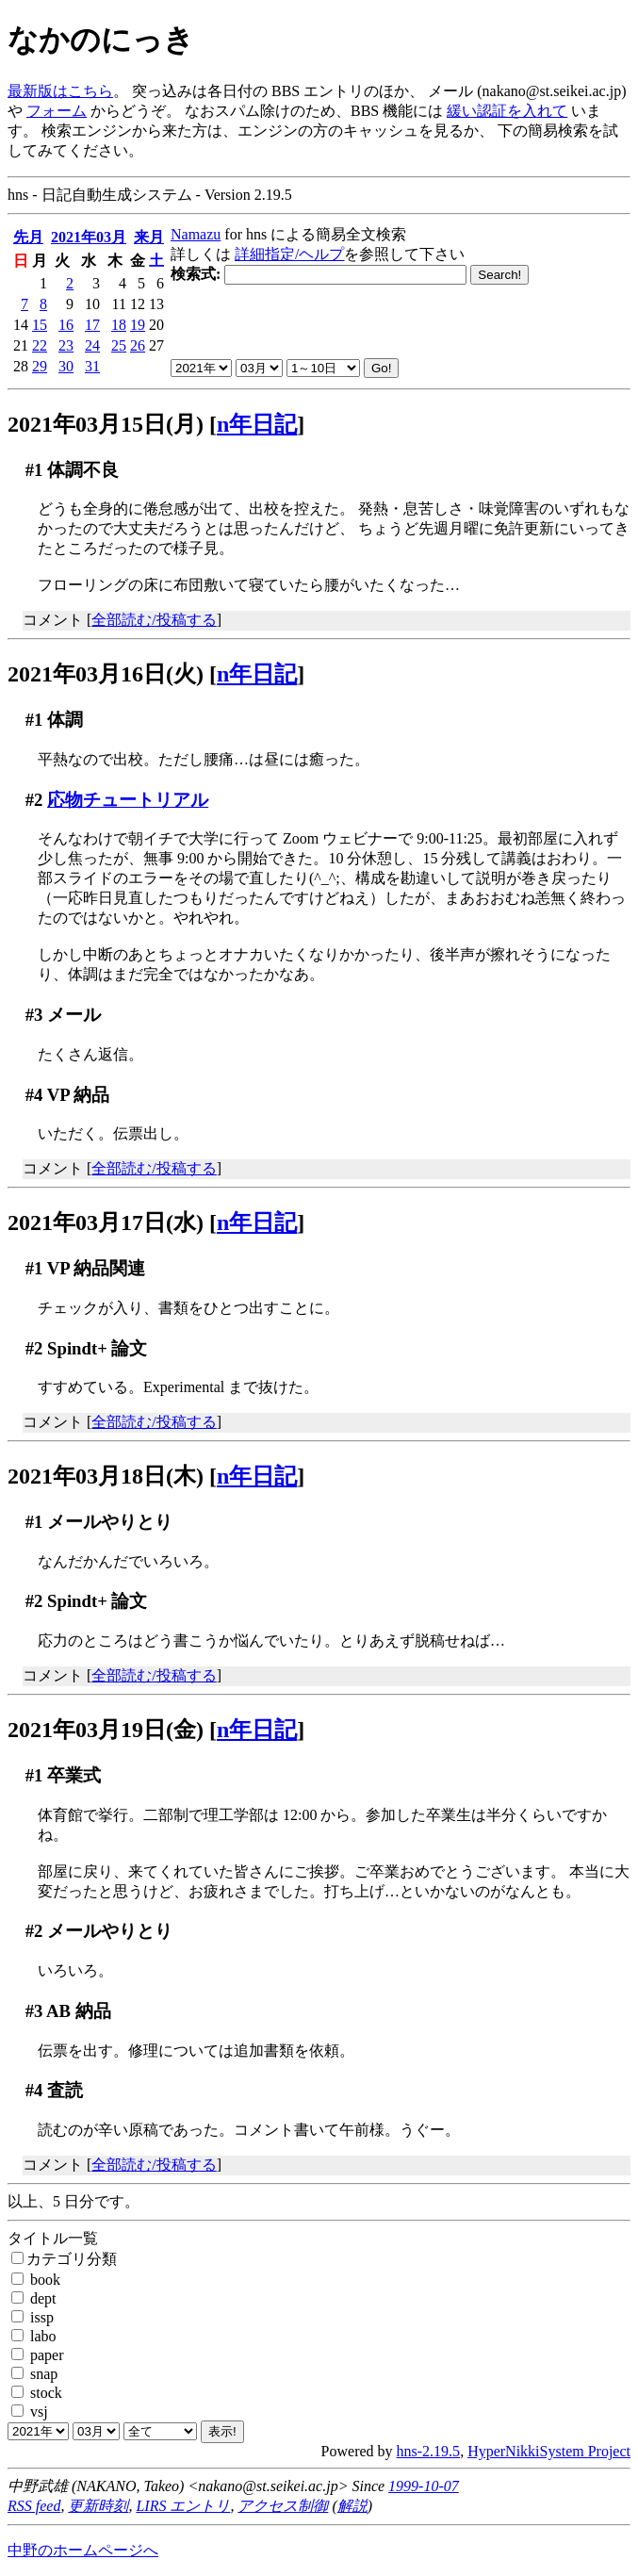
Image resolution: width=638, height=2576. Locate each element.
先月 (28, 237)
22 (39, 345)
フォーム (56, 111)
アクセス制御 (282, 2506)
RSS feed (34, 2506)
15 (39, 325)
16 (66, 325)
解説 (352, 2506)
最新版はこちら (60, 91)
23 (66, 345)
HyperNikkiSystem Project (548, 2451)
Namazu (196, 234)
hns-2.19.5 (429, 2451)
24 (92, 345)
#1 (34, 470)
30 (66, 366)
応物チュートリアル (127, 800)
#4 (34, 1095)
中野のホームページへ (83, 2550)
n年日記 (257, 424)
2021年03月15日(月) (106, 424)
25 (118, 345)
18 (118, 325)
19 (137, 325)
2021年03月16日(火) (106, 674)
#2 (34, 800)
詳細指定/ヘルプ (289, 254)
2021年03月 (88, 237)
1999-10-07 (423, 2486)
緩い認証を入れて (507, 111)
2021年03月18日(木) (106, 1476)
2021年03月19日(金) (106, 1729)
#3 (34, 1015)
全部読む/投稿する (153, 620)
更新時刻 (98, 2506)
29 (39, 366)
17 (92, 325)
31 (92, 366)
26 (137, 345)
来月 (149, 237)
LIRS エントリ (183, 2506)
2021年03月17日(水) (106, 1222)
